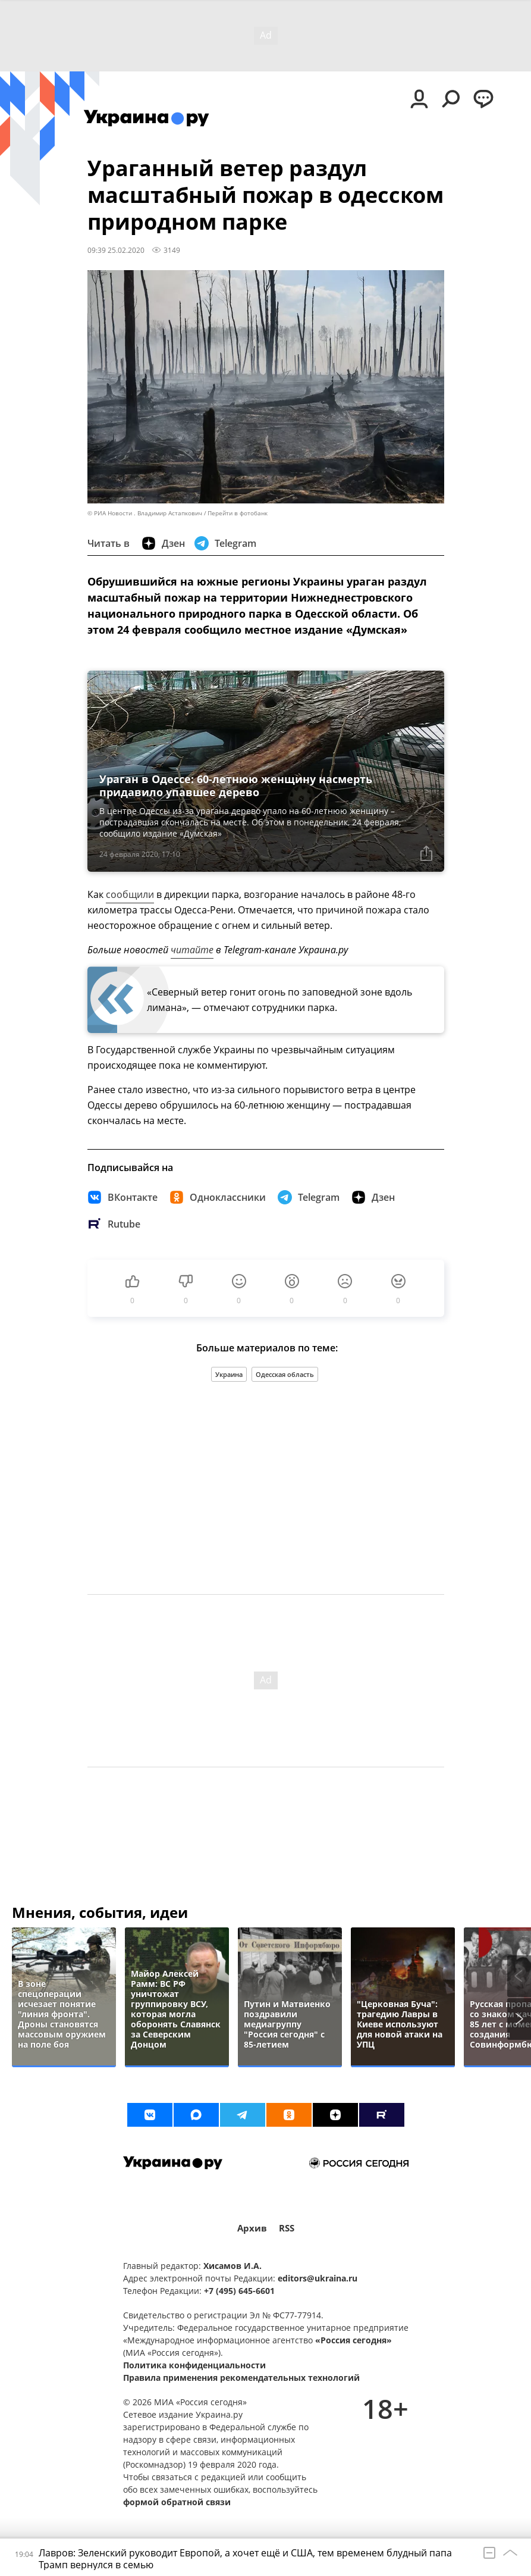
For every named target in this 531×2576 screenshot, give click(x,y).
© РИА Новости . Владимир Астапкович (144, 513)
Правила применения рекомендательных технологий (241, 2377)
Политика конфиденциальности (194, 2365)
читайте (192, 949)
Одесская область (285, 1374)
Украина (229, 1374)
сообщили (130, 894)
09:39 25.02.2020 (115, 250)
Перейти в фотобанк (238, 513)
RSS (286, 2228)
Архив (252, 2228)
